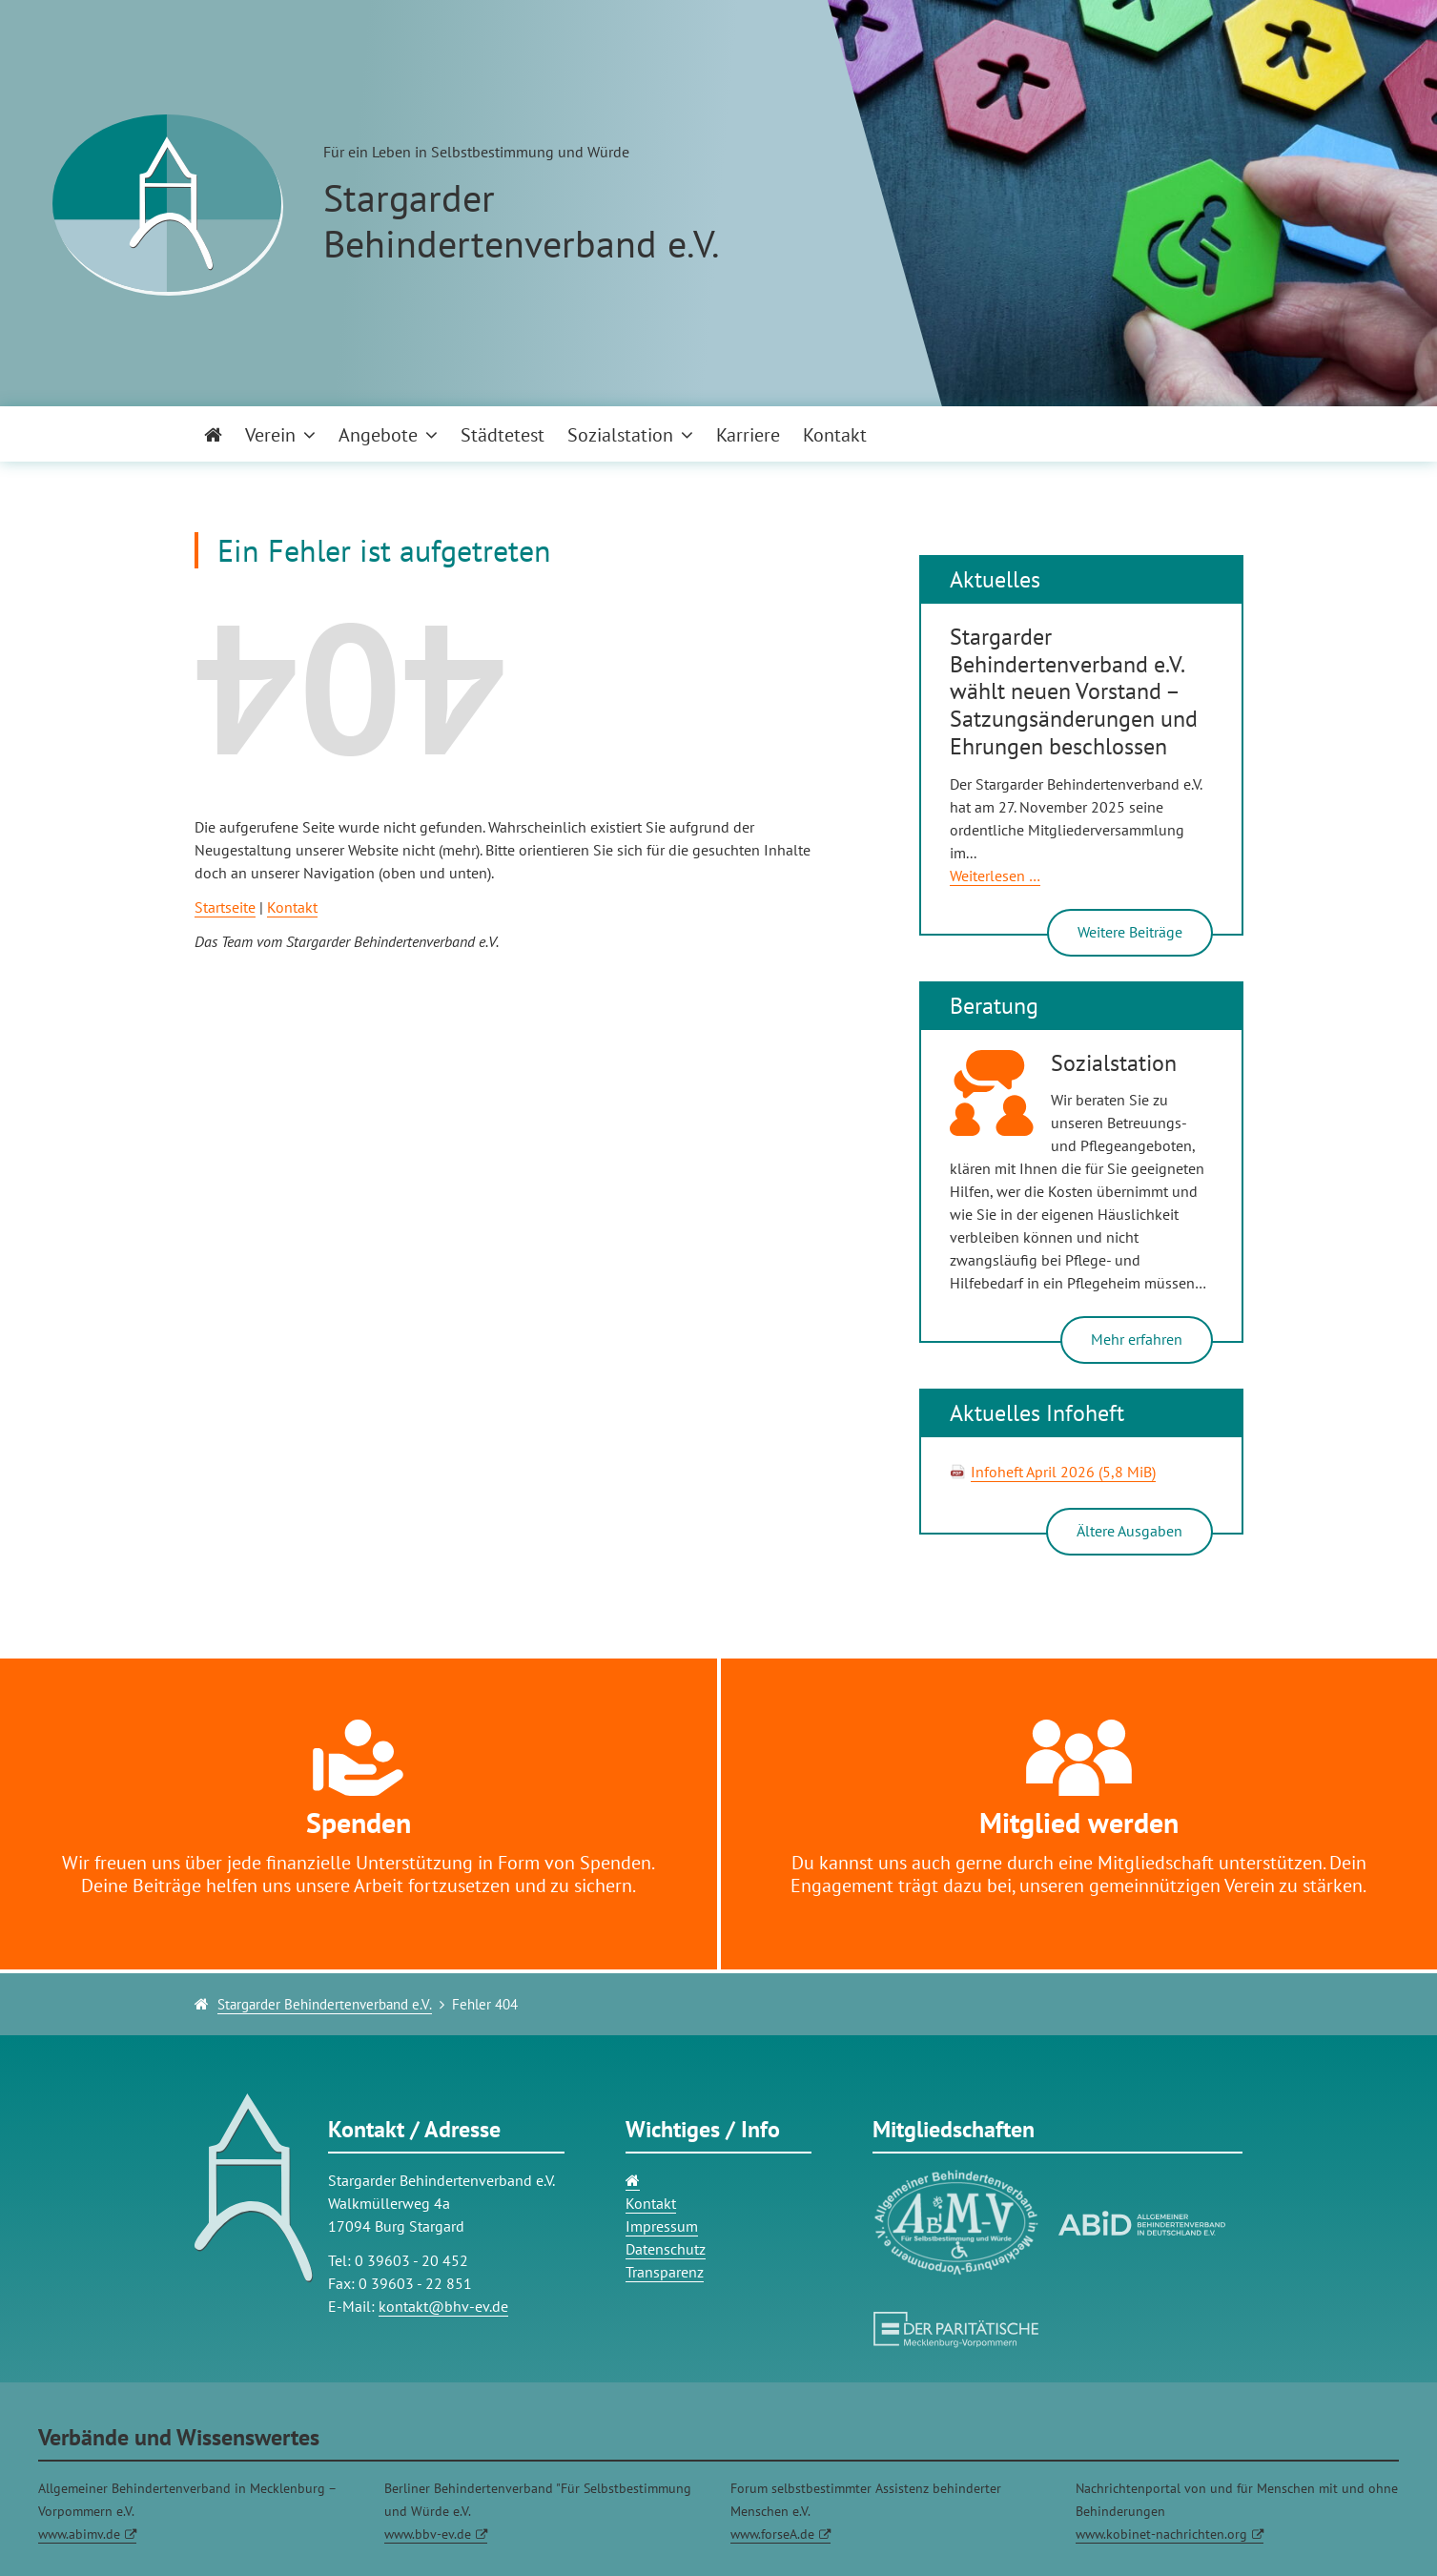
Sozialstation (620, 434)
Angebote (378, 434)
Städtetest (502, 434)
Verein (270, 434)
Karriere (748, 434)
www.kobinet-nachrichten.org (1161, 2534)
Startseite (225, 907)
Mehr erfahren (1136, 1339)
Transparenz (665, 2271)
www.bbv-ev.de (427, 2534)
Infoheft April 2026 (1063, 1471)
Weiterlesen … (995, 876)
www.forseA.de (772, 2534)
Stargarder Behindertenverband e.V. (324, 2004)
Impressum (662, 2226)
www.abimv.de (79, 2534)
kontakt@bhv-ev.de (443, 2306)
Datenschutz (666, 2248)
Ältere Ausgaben (1129, 1530)
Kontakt (835, 434)
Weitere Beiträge (1130, 931)
